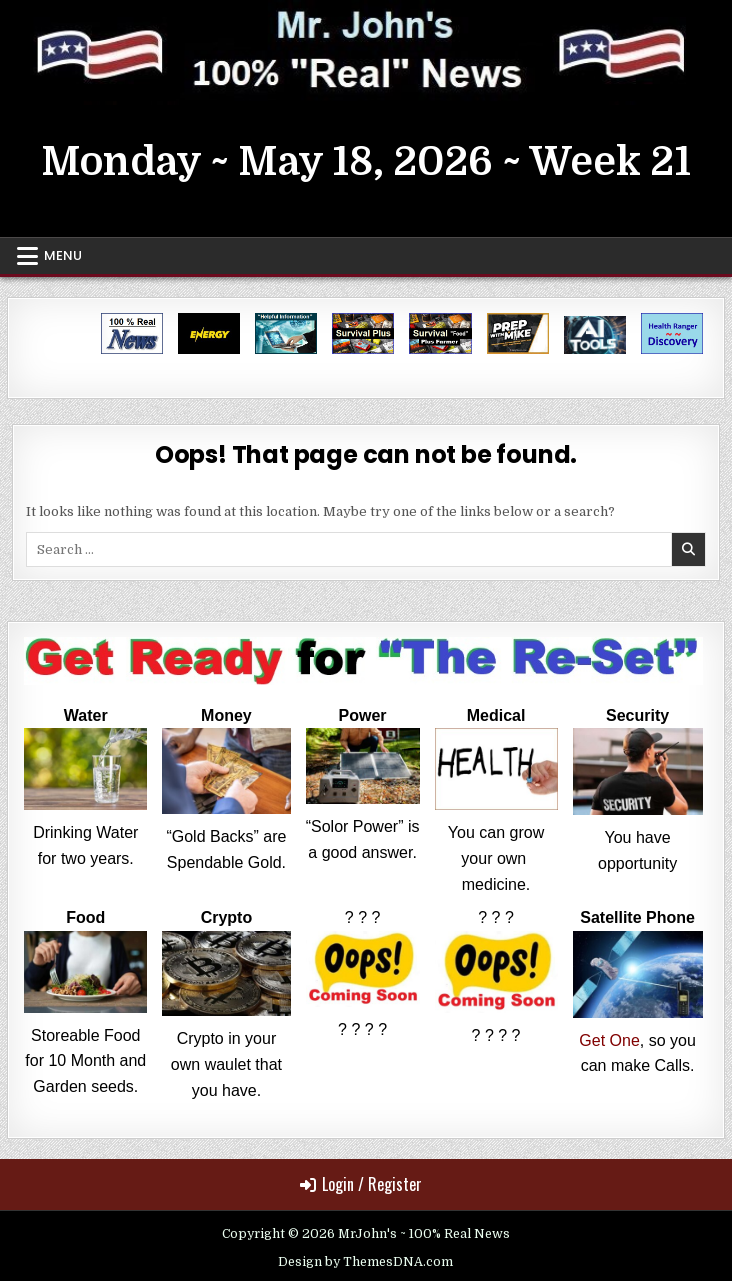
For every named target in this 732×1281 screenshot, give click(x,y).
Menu (63, 255)
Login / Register (361, 1184)
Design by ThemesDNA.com (365, 1262)
